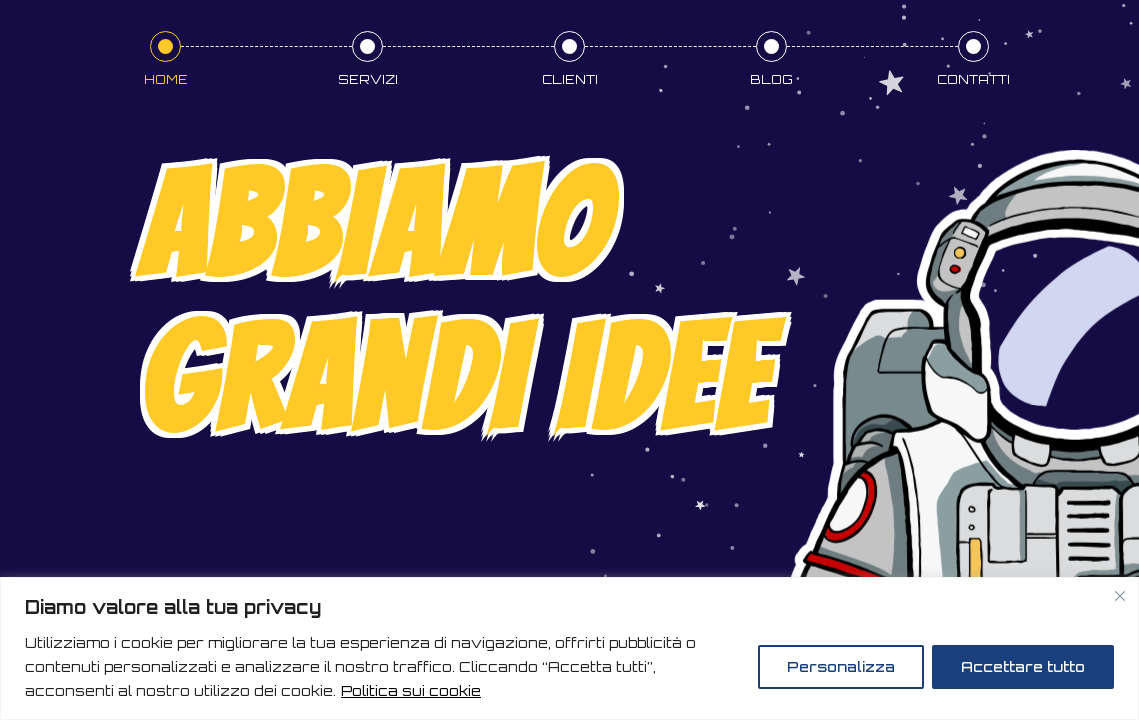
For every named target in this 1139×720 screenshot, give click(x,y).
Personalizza (841, 666)
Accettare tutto (1023, 666)
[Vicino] (1120, 596)
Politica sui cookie (411, 690)
